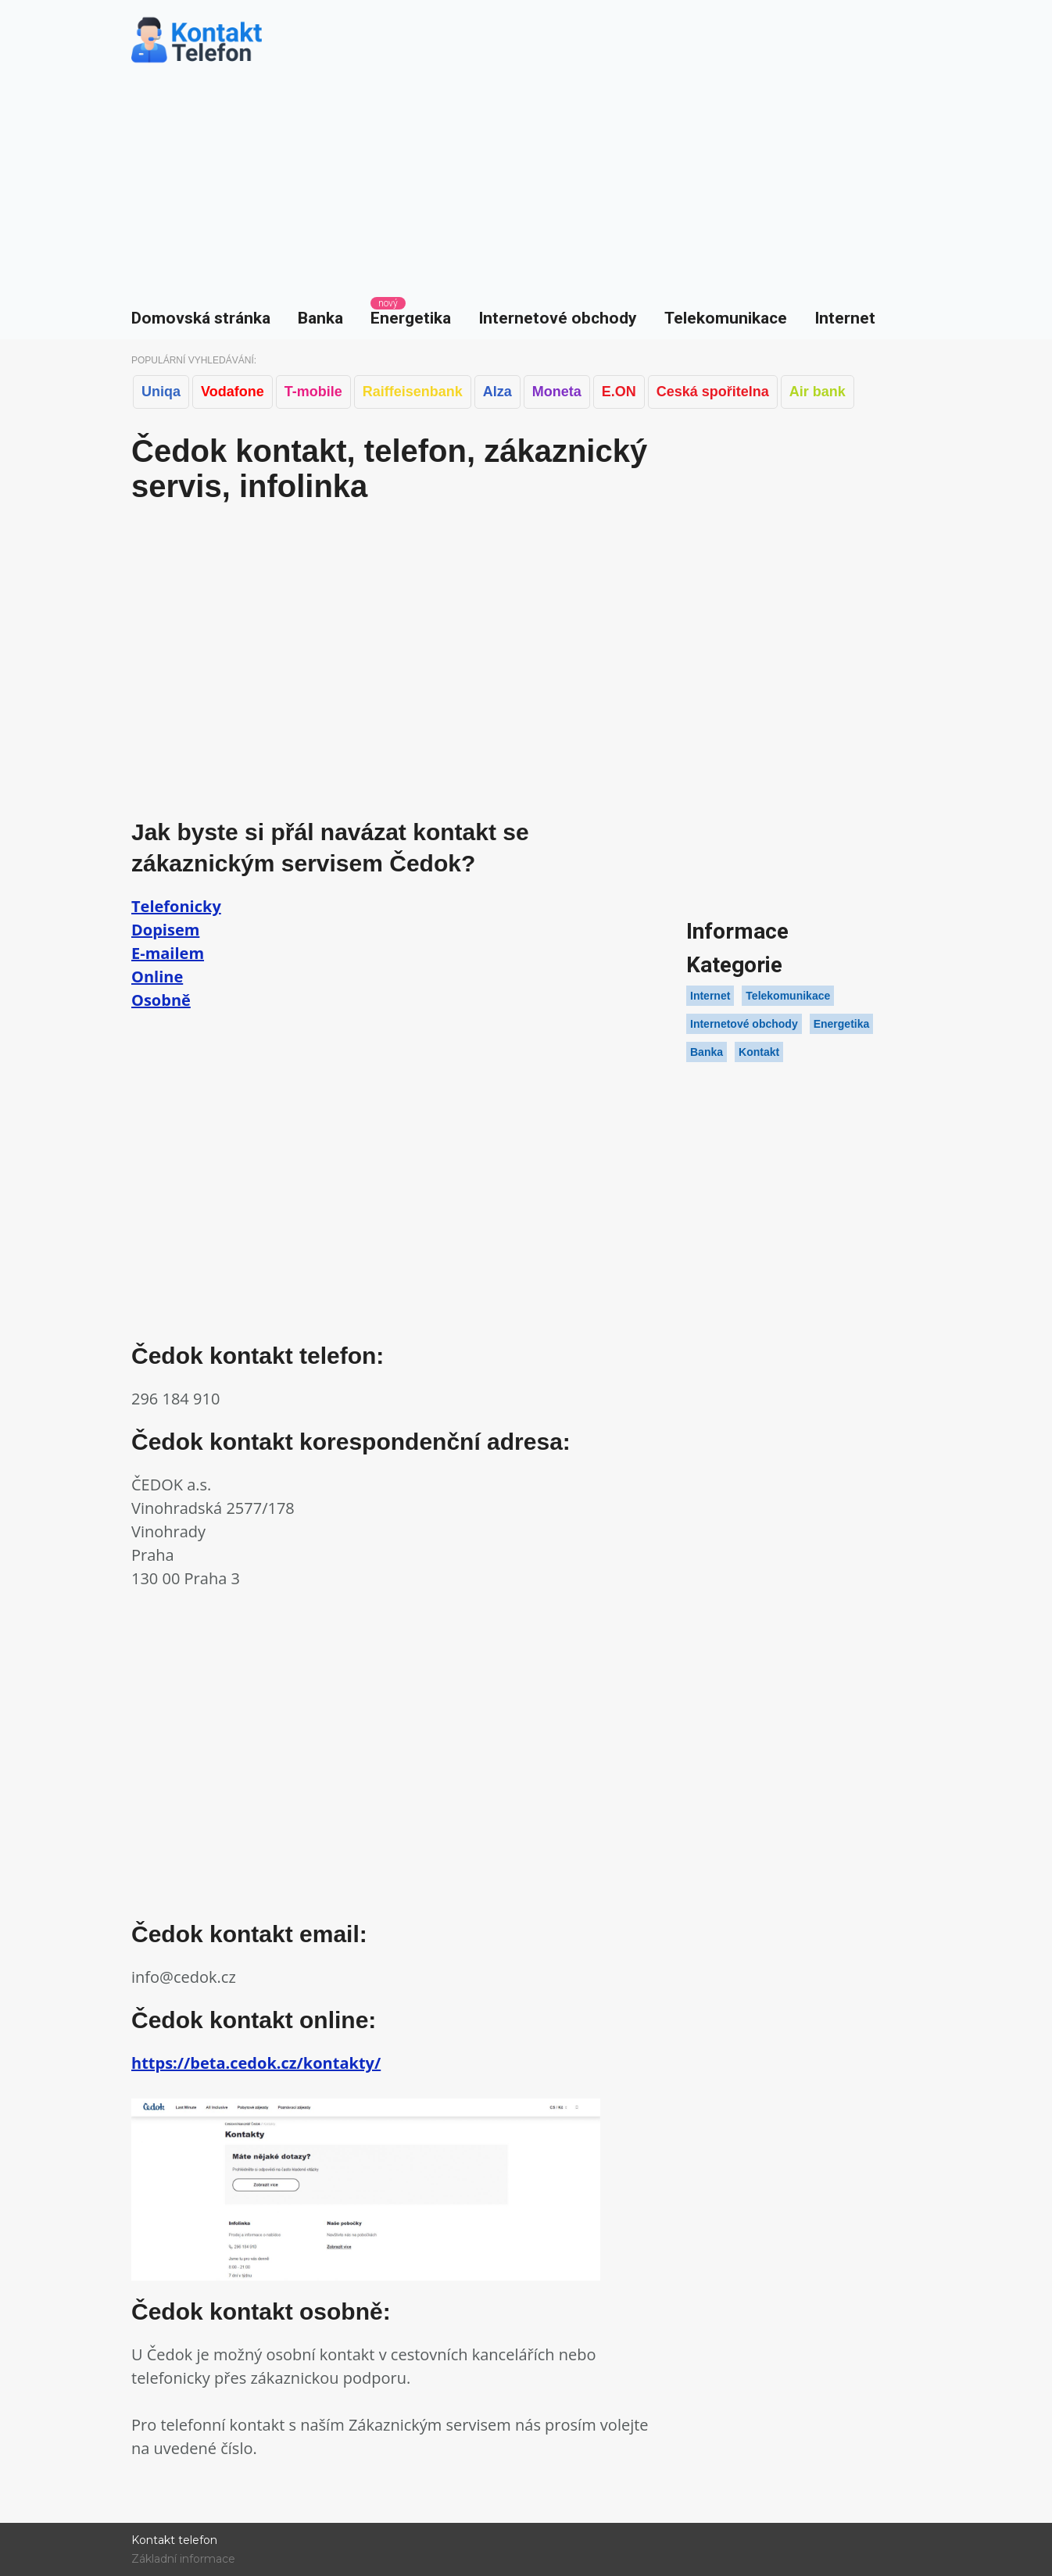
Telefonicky (176, 906)
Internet (844, 318)
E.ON (619, 391)
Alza (497, 391)
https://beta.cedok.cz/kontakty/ (256, 2062)
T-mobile (313, 391)
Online (157, 976)
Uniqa (161, 391)
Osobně (161, 1000)
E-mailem (167, 953)
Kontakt (759, 1052)
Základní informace (183, 2559)
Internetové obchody (557, 318)
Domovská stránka (200, 318)
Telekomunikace (725, 318)
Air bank (817, 391)
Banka (320, 318)
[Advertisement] (526, 179)
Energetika (410, 318)
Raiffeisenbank (413, 391)
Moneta (556, 391)
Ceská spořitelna (713, 391)
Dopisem (165, 929)
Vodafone (232, 391)
